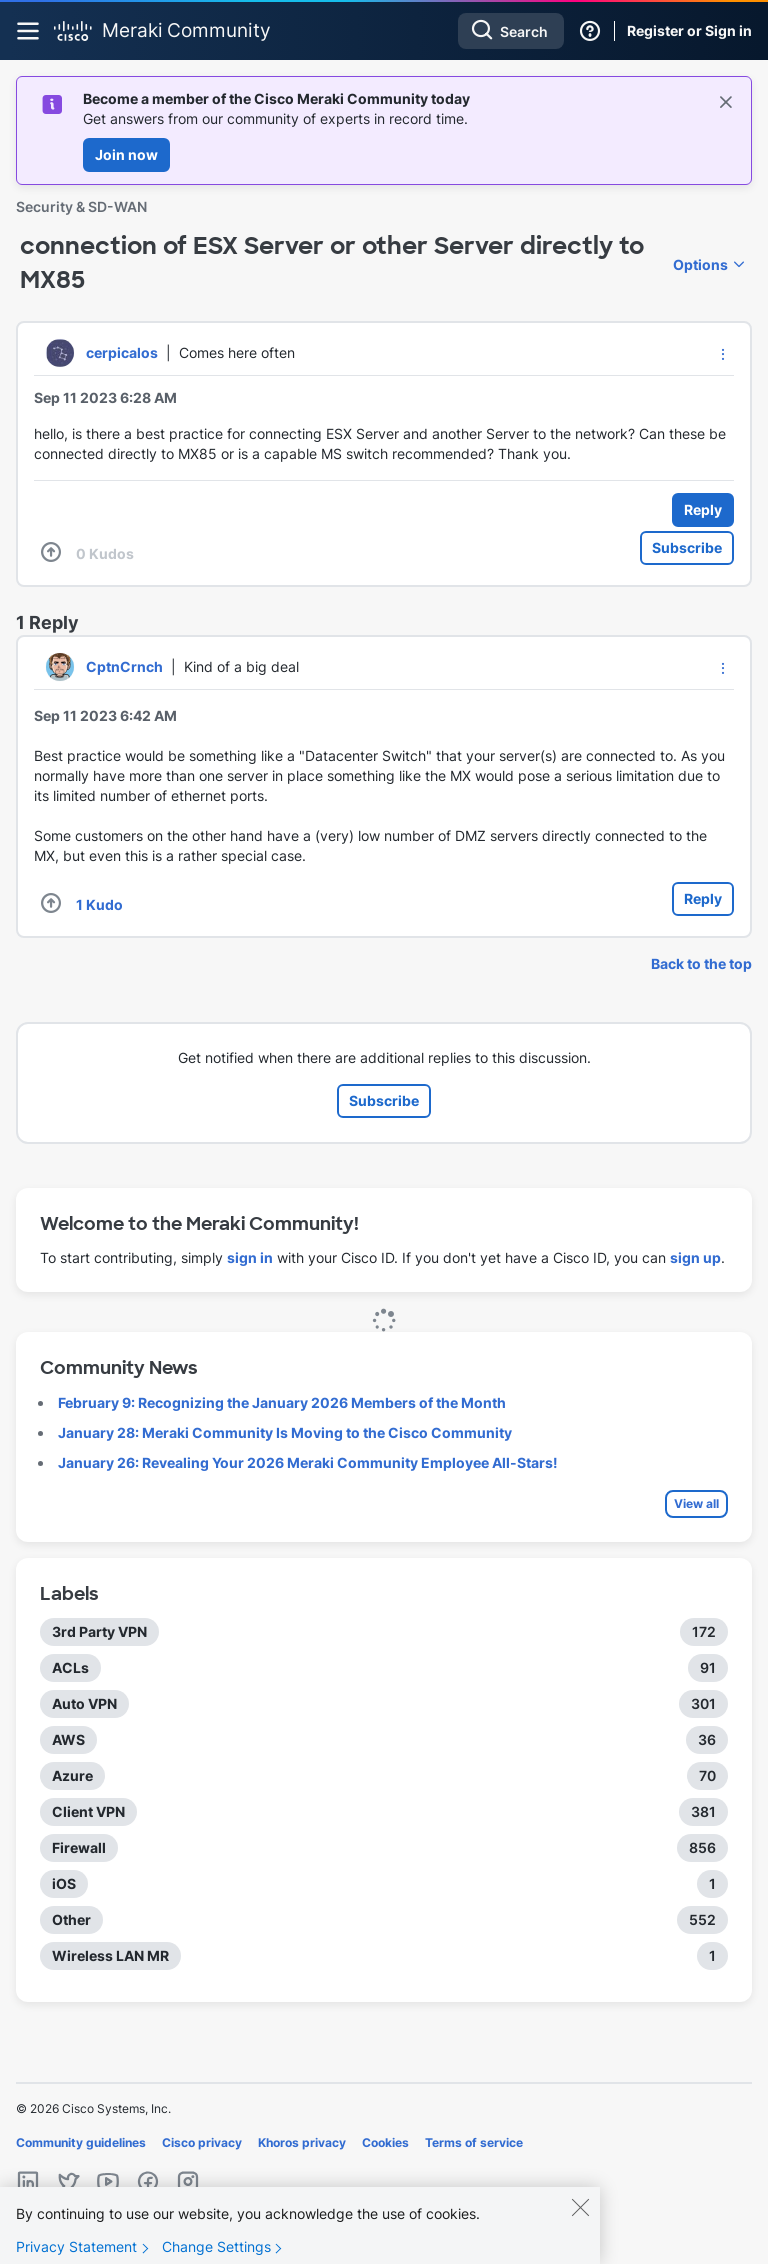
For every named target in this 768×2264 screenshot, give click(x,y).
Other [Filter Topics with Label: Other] (71, 1919)
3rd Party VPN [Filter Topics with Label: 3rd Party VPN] (99, 1631)
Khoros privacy (302, 2142)
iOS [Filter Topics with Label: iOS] (64, 1883)
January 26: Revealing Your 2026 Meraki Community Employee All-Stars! (308, 1462)
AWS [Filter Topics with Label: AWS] (68, 1739)
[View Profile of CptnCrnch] (124, 666)
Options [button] (700, 264)
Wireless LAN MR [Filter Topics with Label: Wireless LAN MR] (110, 1955)
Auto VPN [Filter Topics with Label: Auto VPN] (84, 1703)
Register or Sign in (689, 30)
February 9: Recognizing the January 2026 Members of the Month (282, 1402)
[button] (723, 354)
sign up (695, 1257)
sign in (250, 1257)
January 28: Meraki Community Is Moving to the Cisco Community (285, 1432)
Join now (126, 154)
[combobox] (511, 31)
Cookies (385, 2142)
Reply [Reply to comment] (703, 898)
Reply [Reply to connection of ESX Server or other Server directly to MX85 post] (703, 509)
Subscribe (687, 547)
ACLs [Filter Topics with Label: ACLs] (70, 1667)
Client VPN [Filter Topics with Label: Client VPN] (88, 1811)
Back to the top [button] (701, 963)
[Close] (580, 2221)
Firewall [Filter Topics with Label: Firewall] (79, 1847)
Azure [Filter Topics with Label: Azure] (72, 1775)
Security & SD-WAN (81, 206)
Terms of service (474, 2142)
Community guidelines (81, 2142)
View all (696, 1503)
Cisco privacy (202, 2142)
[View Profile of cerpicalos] (122, 352)
